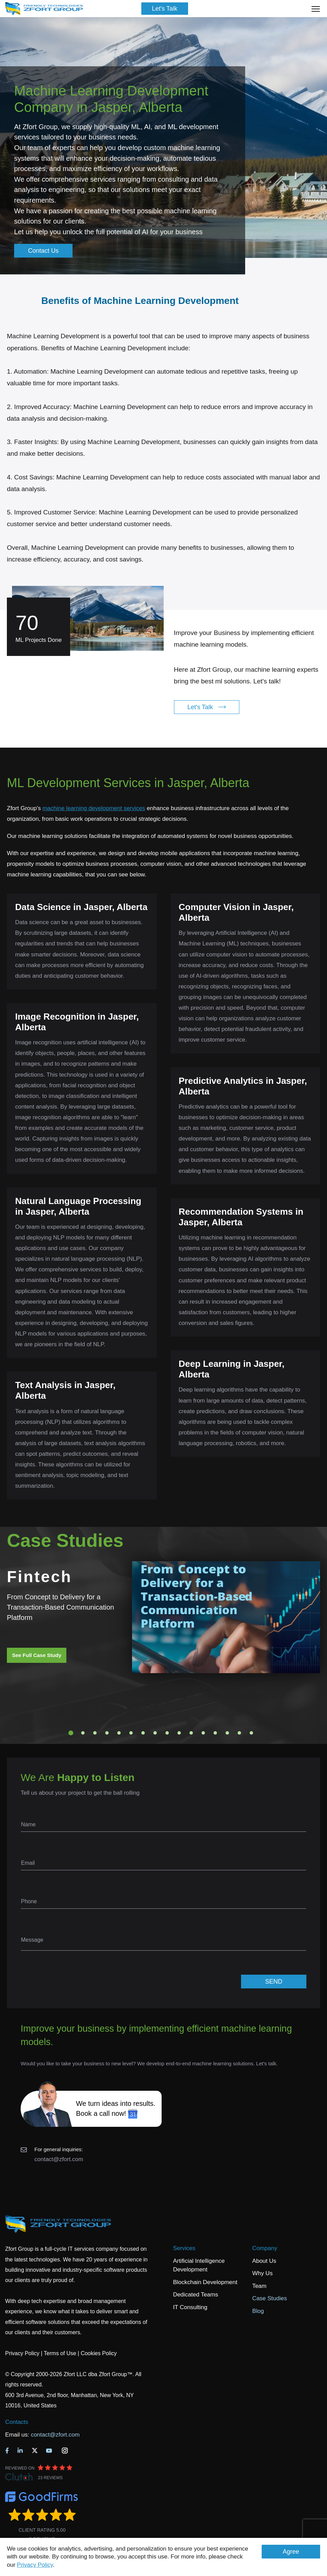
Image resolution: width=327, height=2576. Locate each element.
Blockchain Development (205, 2282)
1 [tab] (71, 1733)
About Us (264, 2261)
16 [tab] (251, 1733)
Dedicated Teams (195, 2294)
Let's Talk (164, 8)
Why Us (262, 2273)
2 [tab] (83, 1733)
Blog (258, 2311)
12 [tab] (203, 1733)
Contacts (16, 2422)
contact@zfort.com (58, 2159)
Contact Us (43, 250)
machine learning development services (93, 808)
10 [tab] (179, 1733)
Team (259, 2286)
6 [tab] (131, 1733)
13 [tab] (215, 1733)
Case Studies (269, 2298)
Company (264, 2248)
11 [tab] (191, 1733)
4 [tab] (107, 1733)
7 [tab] (143, 1733)
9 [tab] (167, 1733)
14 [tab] (227, 1733)
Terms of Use (60, 2353)
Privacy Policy (35, 2565)
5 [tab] (119, 1733)
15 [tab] (239, 1733)
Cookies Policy (99, 2353)
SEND (273, 1981)
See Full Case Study (36, 1655)
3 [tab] (95, 1733)
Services (184, 2248)
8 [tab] (155, 1733)
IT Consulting (190, 2307)
